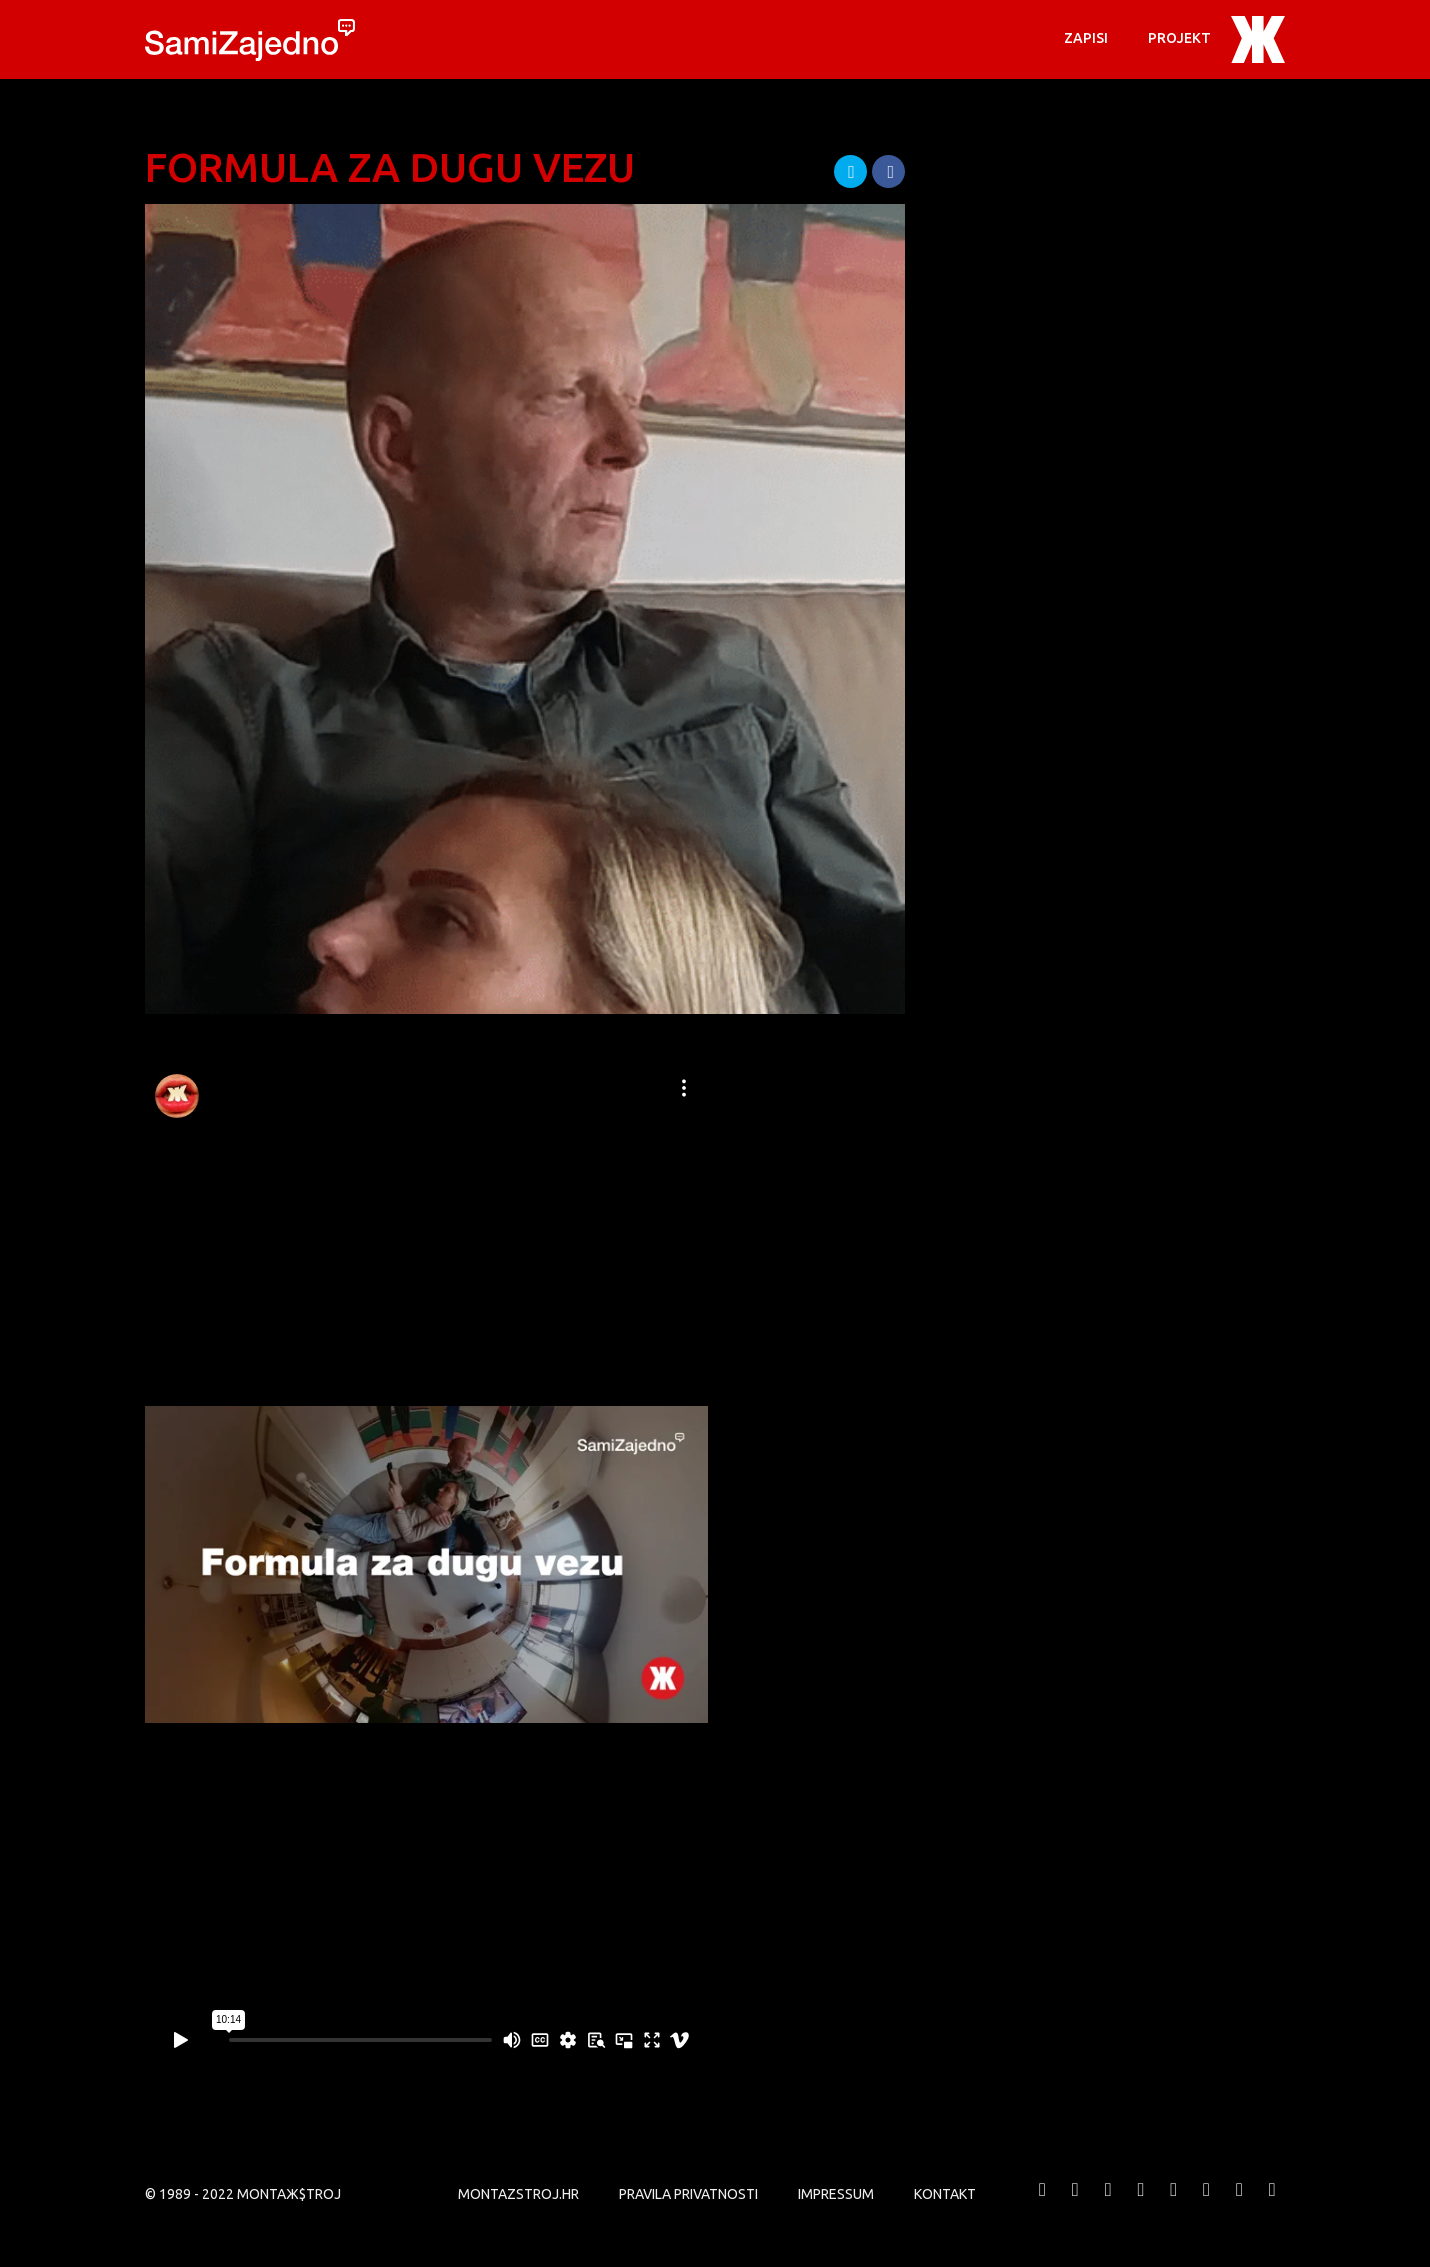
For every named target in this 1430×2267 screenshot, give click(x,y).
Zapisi (1086, 38)
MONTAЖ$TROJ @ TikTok (1272, 2204)
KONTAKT (945, 2194)
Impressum (836, 2194)
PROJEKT (1179, 38)
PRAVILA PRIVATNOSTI (688, 2194)
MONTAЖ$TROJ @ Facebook (1043, 2204)
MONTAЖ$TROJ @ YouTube (1141, 2204)
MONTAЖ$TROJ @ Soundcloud (1207, 2204)
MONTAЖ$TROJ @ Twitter (1075, 2204)
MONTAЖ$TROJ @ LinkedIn (1239, 2204)
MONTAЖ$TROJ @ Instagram (1174, 2204)
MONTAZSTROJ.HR (518, 2194)
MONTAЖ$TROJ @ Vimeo (1108, 2204)
